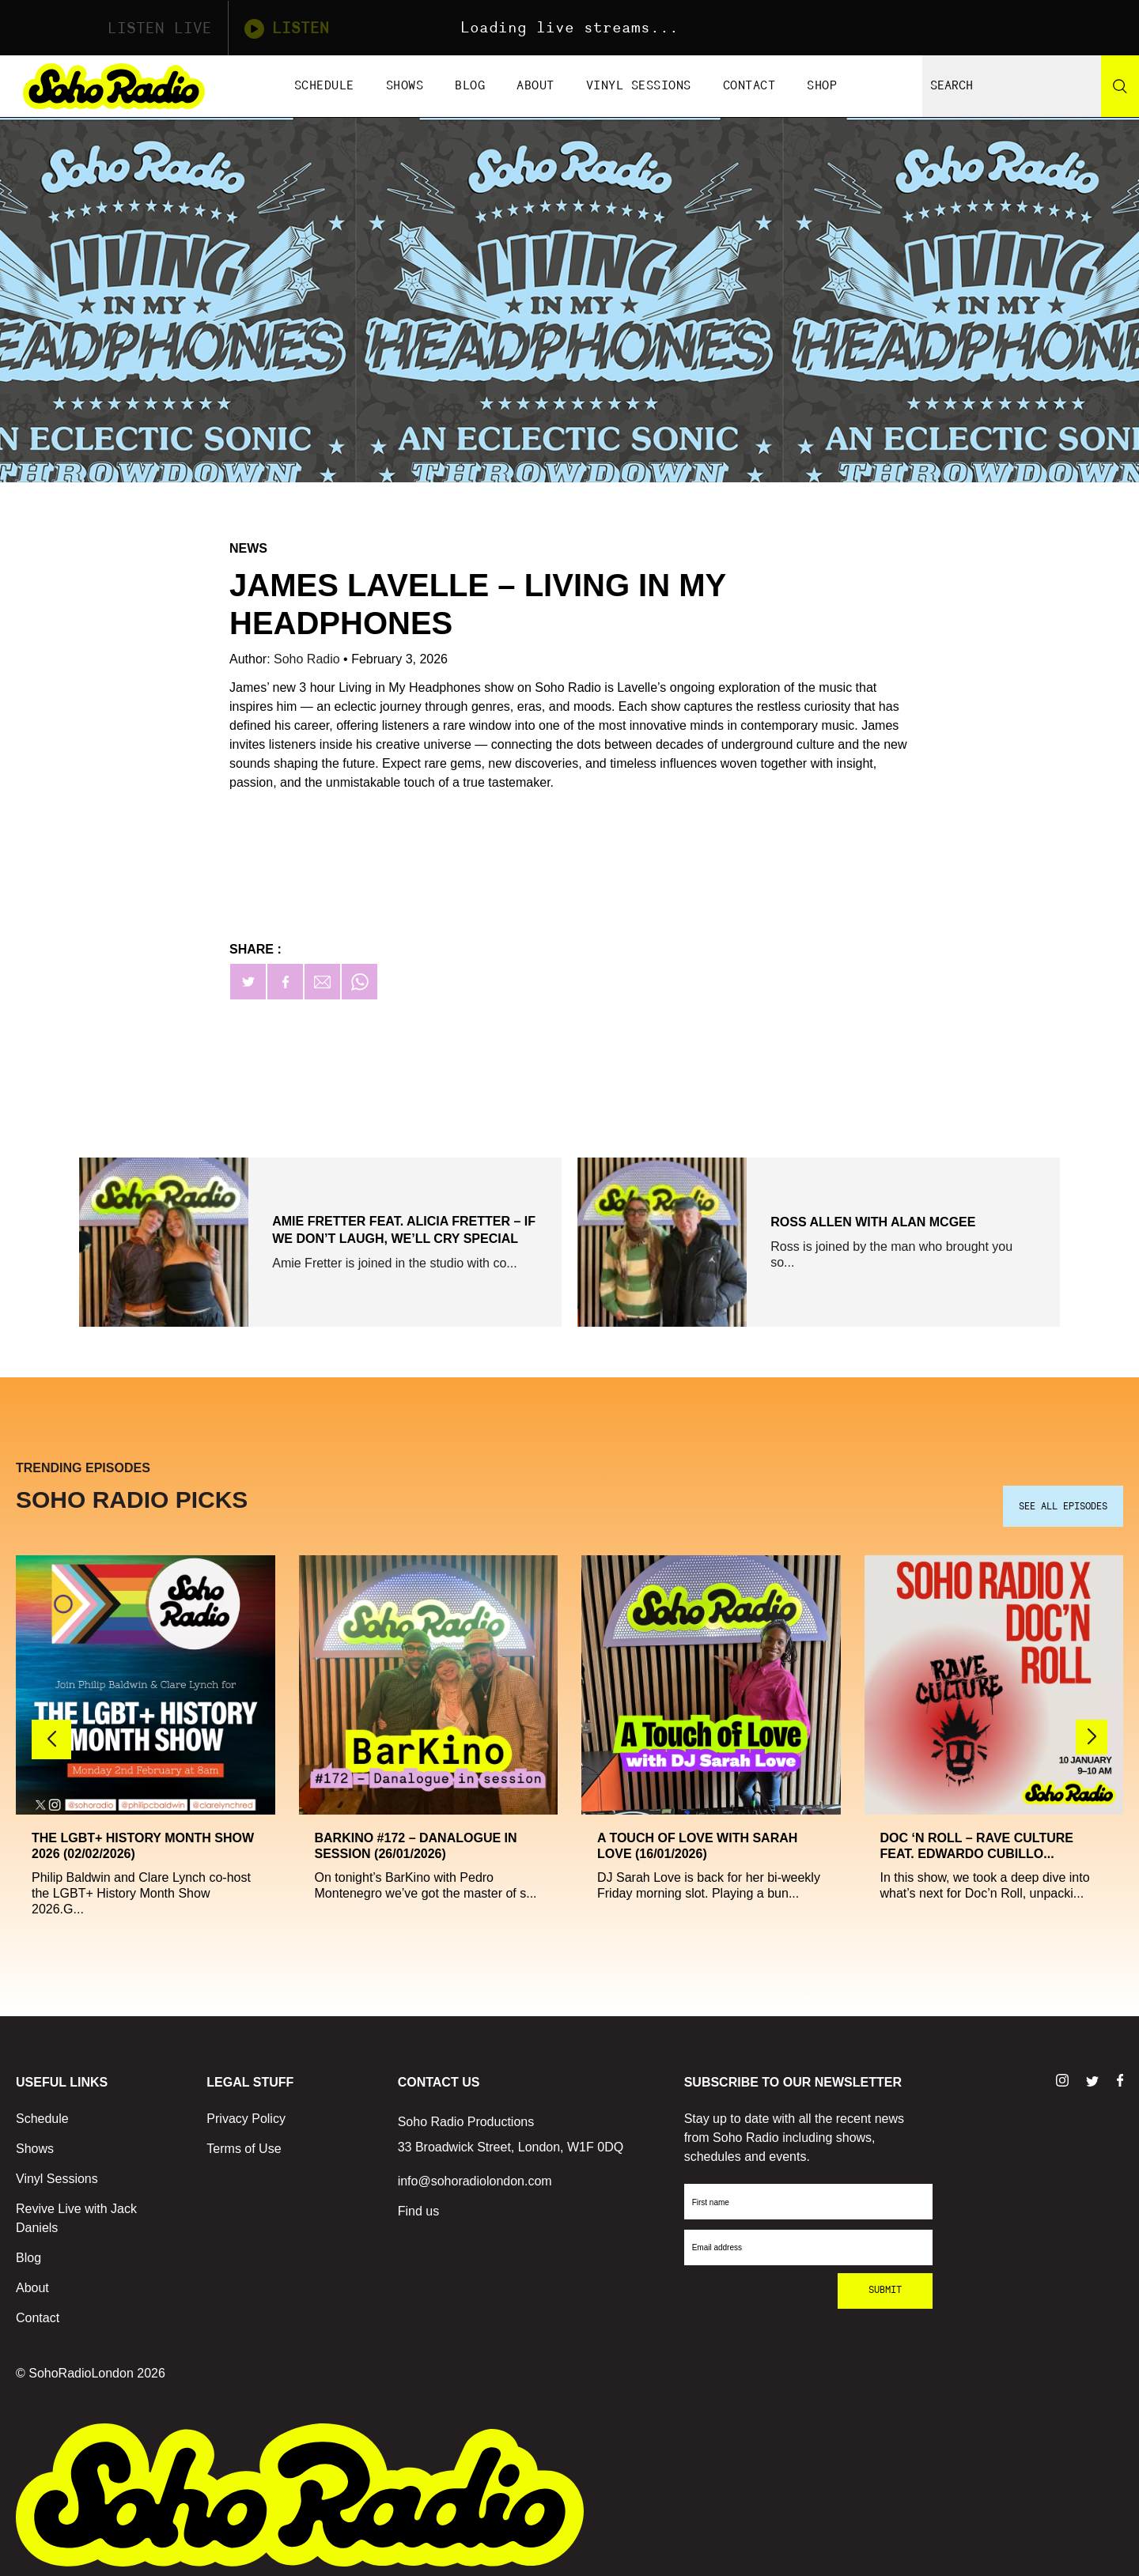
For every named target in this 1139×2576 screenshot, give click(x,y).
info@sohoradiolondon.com (475, 2174)
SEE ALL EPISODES (1063, 1500)
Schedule (324, 86)
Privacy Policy (246, 2112)
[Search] (1120, 86)
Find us (418, 2205)
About (535, 86)
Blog (470, 86)
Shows (405, 86)
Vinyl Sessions (638, 86)
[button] (1091, 1731)
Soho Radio (308, 659)
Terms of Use (243, 2142)
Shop (822, 86)
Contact (749, 86)
